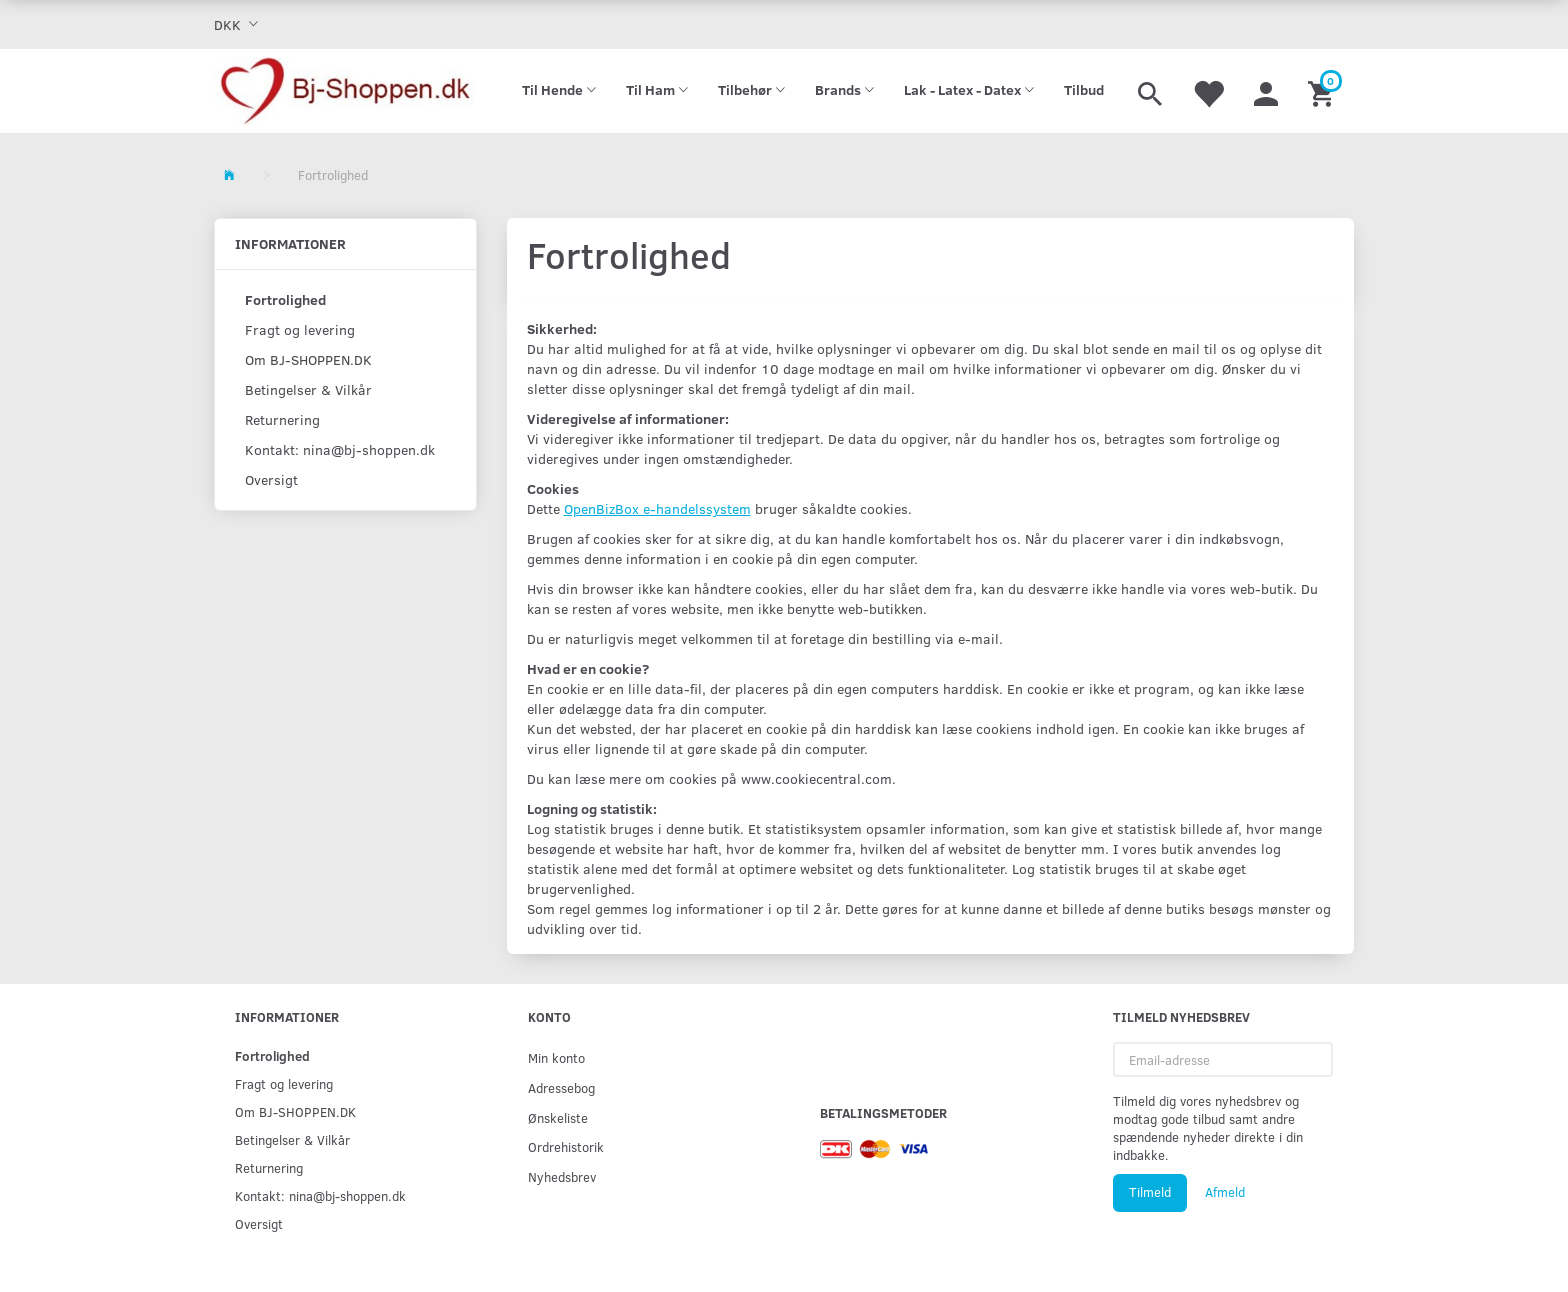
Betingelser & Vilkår (308, 389)
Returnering (282, 419)
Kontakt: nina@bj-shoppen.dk (340, 449)
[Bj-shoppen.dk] (345, 91)
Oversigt (271, 479)
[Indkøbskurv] (1323, 91)
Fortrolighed (285, 299)
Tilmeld (1150, 1192)
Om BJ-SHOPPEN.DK (308, 359)
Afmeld (1225, 1192)
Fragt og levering (300, 329)
